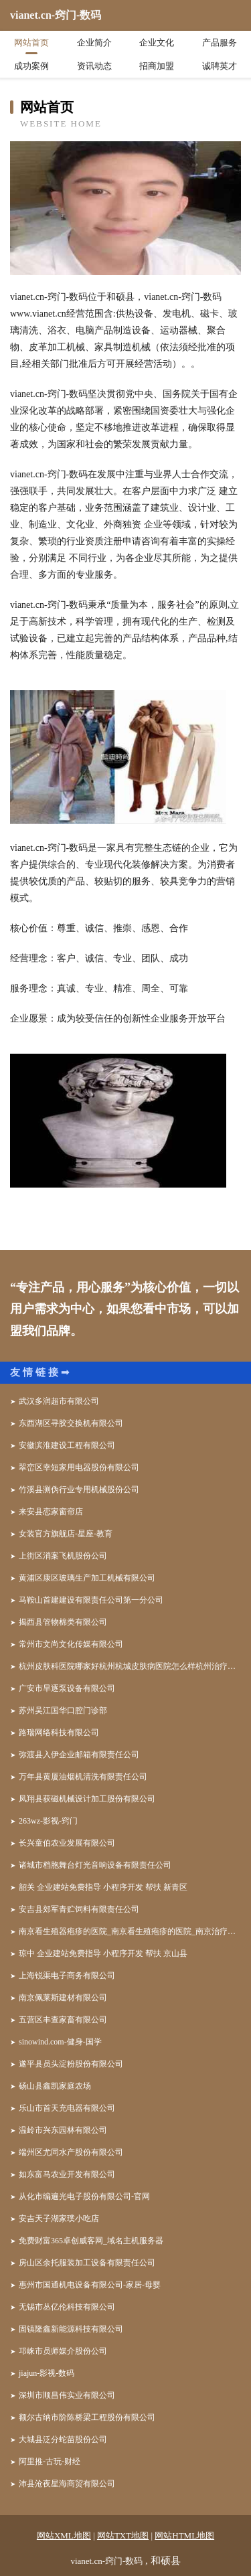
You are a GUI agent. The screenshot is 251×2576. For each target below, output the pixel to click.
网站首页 (31, 42)
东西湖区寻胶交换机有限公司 (71, 1423)
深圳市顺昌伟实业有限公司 (67, 2395)
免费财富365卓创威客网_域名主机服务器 (91, 2240)
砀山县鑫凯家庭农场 (55, 2086)
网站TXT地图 (123, 2535)
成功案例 (31, 66)
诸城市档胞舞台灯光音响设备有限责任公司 (95, 1865)
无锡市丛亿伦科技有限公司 (67, 2307)
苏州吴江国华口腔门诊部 (63, 1710)
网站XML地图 (64, 2535)
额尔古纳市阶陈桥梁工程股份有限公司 (87, 2417)
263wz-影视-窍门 (48, 1821)
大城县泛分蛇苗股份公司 (63, 2439)
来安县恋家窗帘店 (51, 1511)
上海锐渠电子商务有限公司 (67, 1975)
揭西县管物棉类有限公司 (63, 1622)
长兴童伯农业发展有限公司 (67, 1843)
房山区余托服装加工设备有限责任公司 (87, 2262)
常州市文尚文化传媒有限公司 (71, 1644)
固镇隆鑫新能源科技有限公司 (71, 2329)
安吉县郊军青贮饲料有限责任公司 (79, 1909)
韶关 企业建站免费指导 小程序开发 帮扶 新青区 (103, 1887)
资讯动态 (94, 66)
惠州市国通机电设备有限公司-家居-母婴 (90, 2284)
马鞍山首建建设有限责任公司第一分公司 (91, 1600)
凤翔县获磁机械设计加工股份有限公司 (87, 1798)
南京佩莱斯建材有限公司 (63, 1997)
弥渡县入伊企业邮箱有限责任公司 (79, 1754)
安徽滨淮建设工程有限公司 (67, 1445)
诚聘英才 (219, 66)
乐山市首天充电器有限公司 (67, 2108)
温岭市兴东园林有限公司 (63, 2130)
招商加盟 (156, 66)
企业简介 (94, 42)
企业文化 (156, 42)
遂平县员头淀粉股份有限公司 (71, 2064)
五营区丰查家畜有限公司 (63, 2019)
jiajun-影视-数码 (46, 2373)
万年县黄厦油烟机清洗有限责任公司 (83, 1776)
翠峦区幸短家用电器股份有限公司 (79, 1467)
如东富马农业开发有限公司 (67, 2174)
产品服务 (219, 42)
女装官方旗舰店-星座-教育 (65, 1533)
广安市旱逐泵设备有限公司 (67, 1688)
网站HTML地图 (184, 2535)
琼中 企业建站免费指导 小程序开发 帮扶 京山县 (103, 1953)
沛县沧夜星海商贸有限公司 (67, 2483)
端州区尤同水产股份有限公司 (71, 2152)
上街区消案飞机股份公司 (63, 1555)
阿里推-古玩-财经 (49, 2461)
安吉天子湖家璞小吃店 (59, 2218)
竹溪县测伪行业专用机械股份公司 (79, 1489)
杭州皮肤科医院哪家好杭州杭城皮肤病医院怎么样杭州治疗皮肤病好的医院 (130, 1666)
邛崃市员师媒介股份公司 (63, 2351)
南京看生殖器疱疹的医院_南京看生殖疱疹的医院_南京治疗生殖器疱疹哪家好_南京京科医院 (130, 1931)
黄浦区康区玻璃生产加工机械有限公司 (87, 1578)
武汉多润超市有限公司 (59, 1401)
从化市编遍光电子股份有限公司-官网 (84, 2196)
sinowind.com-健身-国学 (60, 2041)
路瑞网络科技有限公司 (59, 1732)
